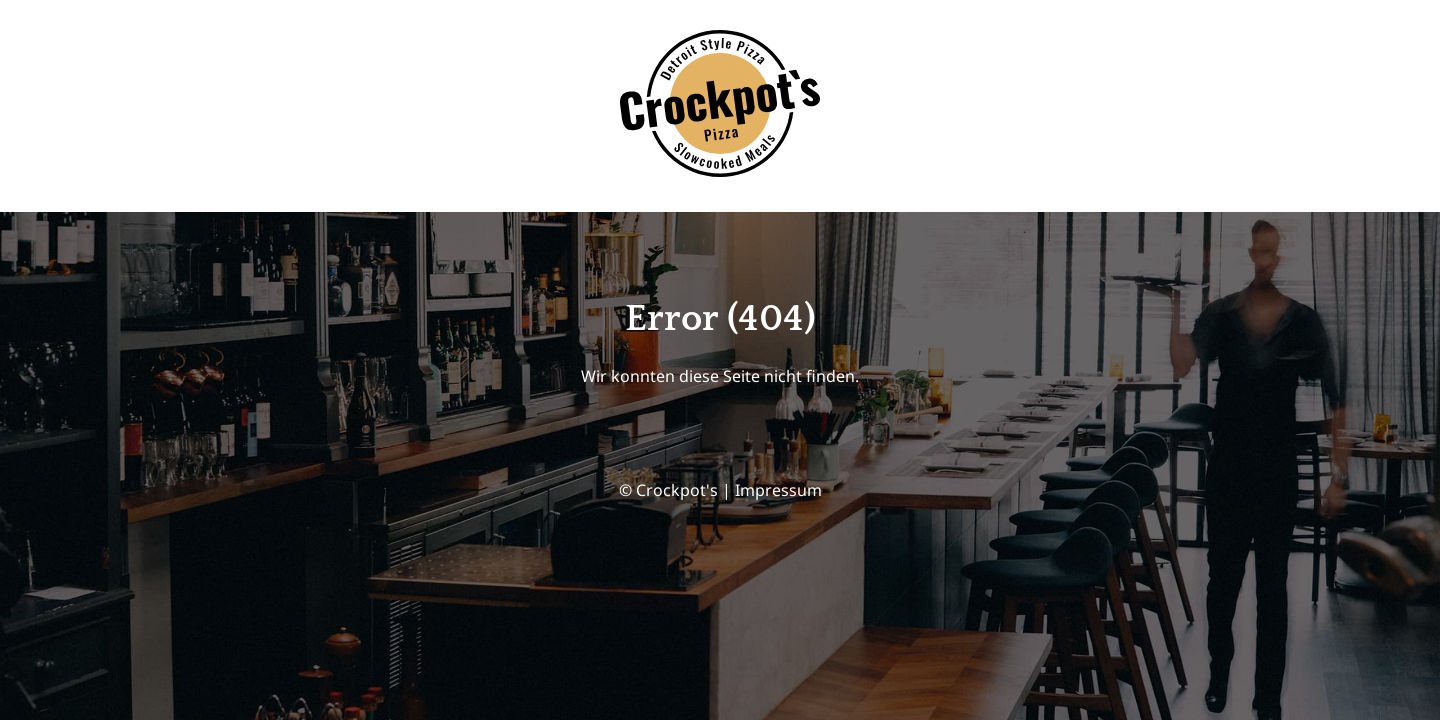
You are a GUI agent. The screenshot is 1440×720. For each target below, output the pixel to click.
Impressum (778, 490)
